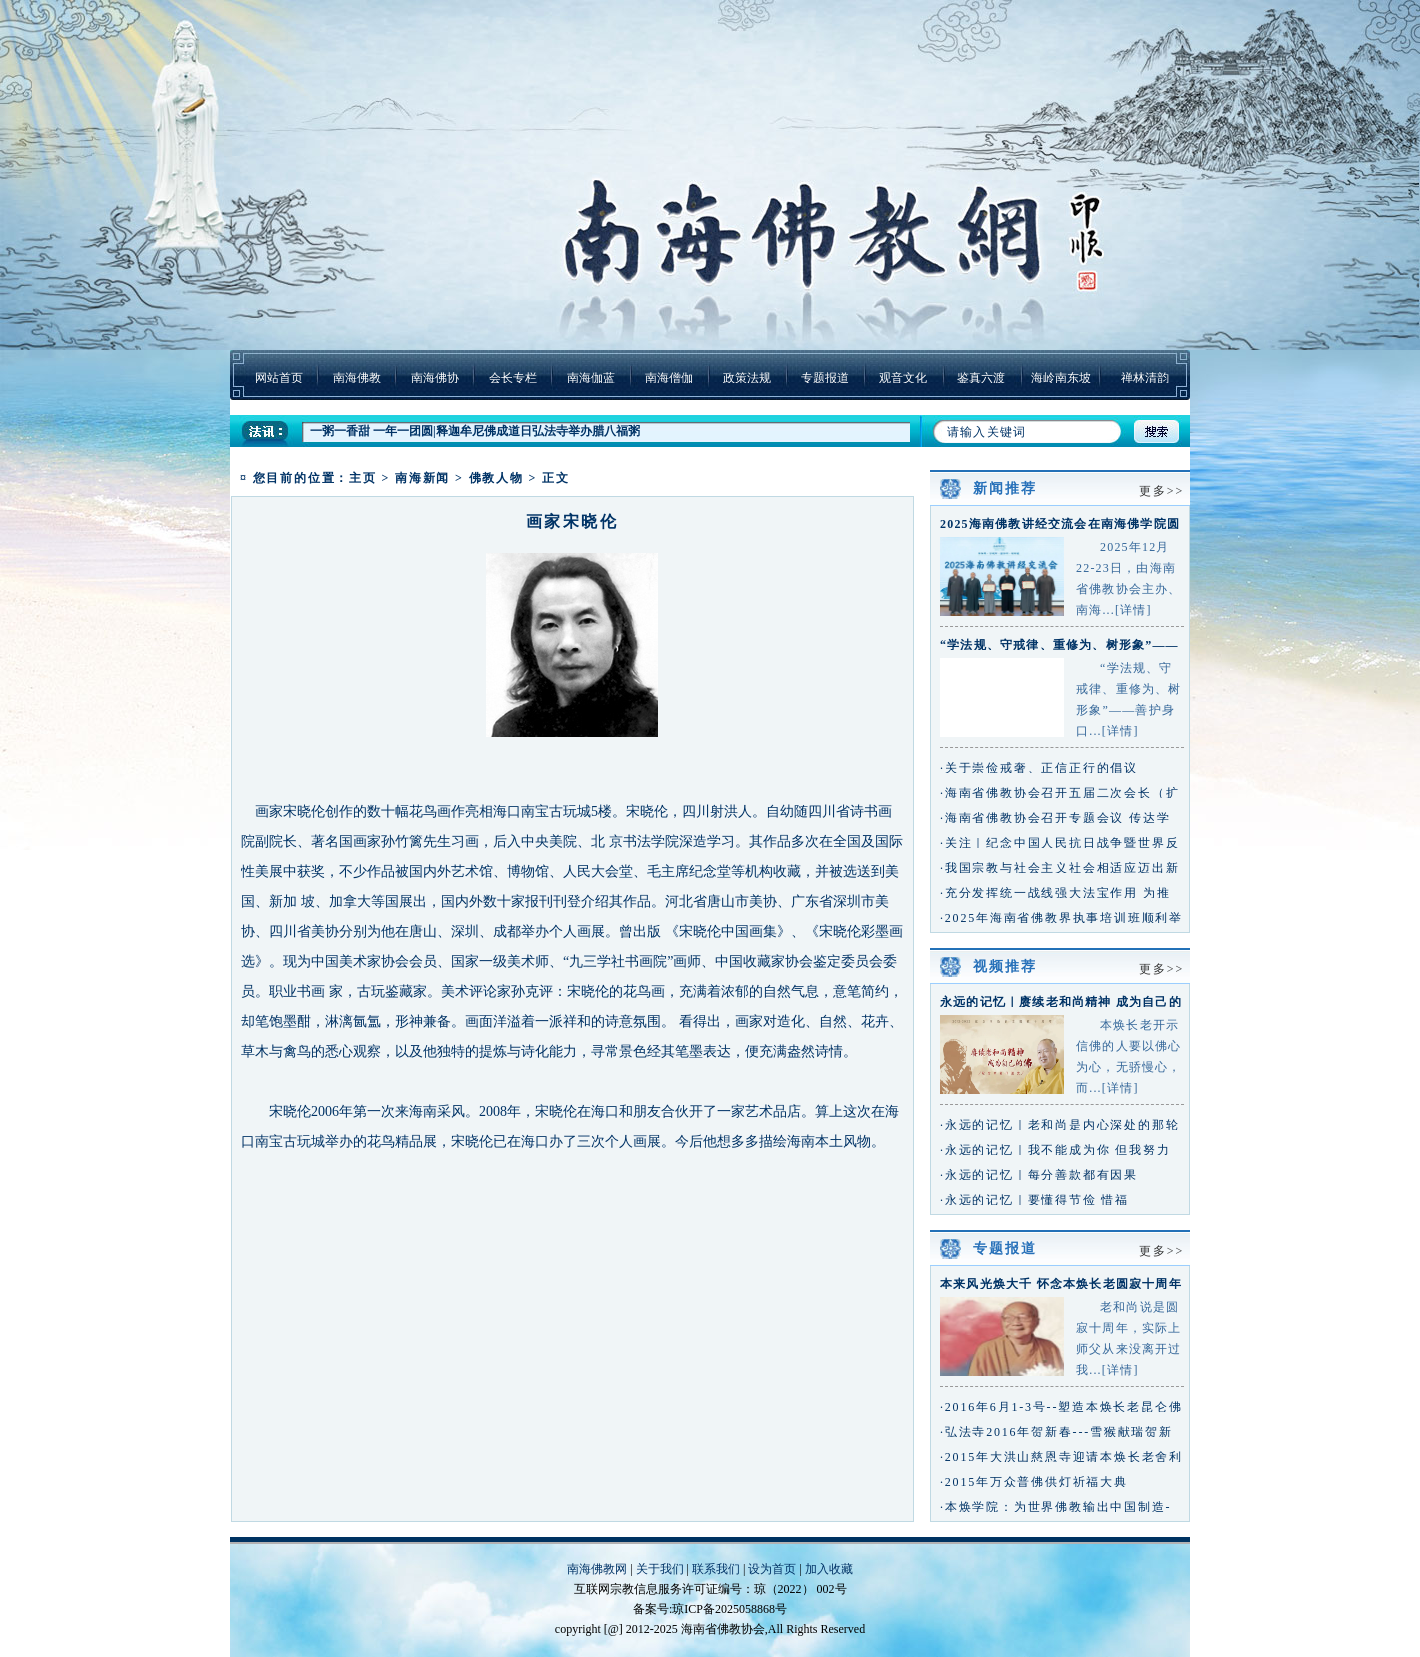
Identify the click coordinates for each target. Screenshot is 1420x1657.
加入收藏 (829, 1569)
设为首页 (772, 1569)
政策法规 (747, 378)
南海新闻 (422, 478)
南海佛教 (357, 378)
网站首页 (279, 378)
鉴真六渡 (981, 378)
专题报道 (825, 378)
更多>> (1161, 491)
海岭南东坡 (1061, 378)
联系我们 (716, 1569)
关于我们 (660, 1569)
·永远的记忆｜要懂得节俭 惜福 (1034, 1200)
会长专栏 (513, 378)
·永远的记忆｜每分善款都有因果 (1039, 1175)
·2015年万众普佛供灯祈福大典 (1034, 1482)
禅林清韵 (1145, 378)
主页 (363, 478)
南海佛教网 (597, 1569)
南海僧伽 (669, 378)
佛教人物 (496, 478)
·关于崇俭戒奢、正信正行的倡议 (1039, 768)
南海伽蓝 (591, 378)
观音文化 (903, 378)
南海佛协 (435, 378)
